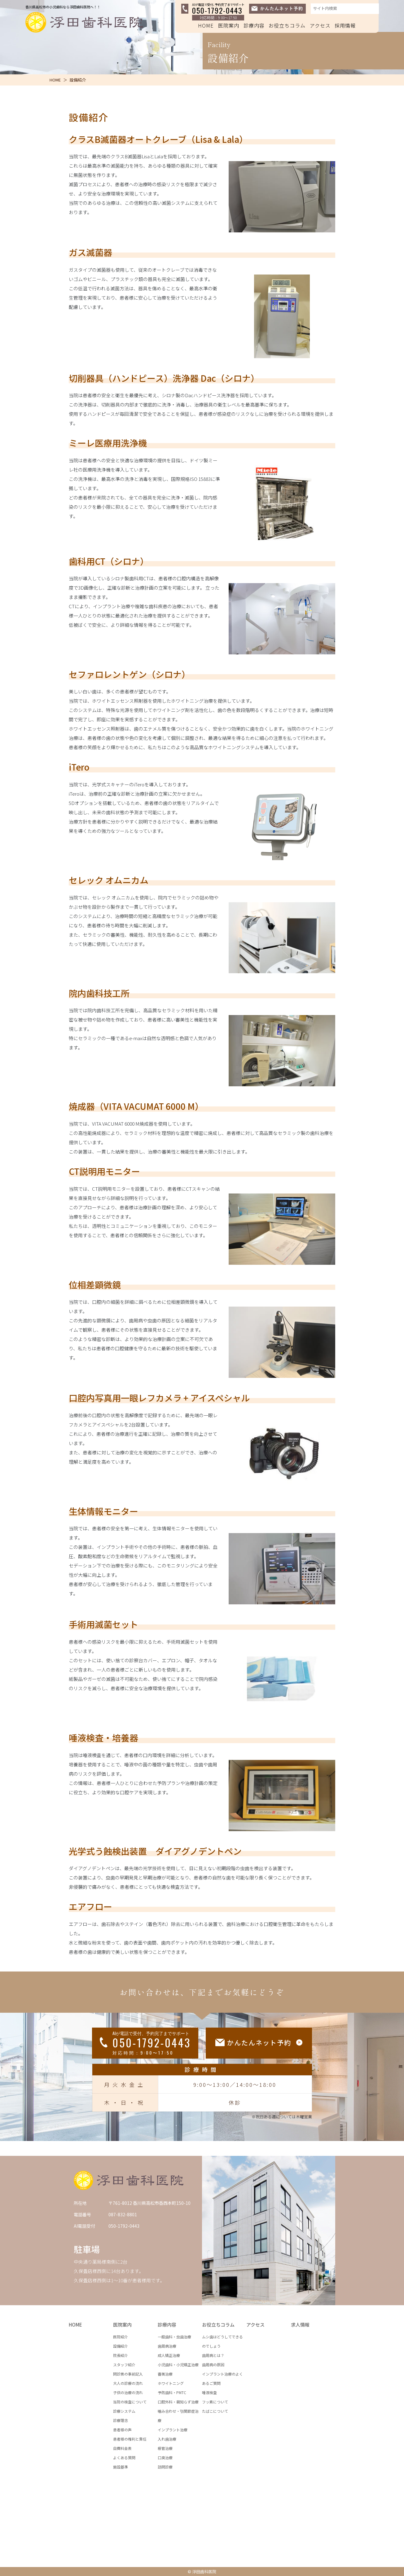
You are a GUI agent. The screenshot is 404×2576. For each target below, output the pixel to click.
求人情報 (300, 2324)
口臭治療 (165, 2457)
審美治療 (165, 2373)
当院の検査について (130, 2401)
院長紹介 (120, 2355)
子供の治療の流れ (128, 2392)
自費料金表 (122, 2448)
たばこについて (215, 2411)
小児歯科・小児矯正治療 (178, 2364)
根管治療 (165, 2448)
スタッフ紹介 (124, 2364)
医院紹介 (120, 2336)
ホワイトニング (171, 2383)
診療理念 (120, 2420)
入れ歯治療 (167, 2439)
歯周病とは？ (213, 2355)
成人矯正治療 (169, 2355)
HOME (206, 25)
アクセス (320, 25)
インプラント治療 (172, 2429)
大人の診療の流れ (128, 2383)
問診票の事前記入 (128, 2373)
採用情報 (345, 25)
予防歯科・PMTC (172, 2392)
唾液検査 (209, 2392)
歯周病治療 (167, 2346)
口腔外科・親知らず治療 (178, 2401)
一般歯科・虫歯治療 (174, 2336)
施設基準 (120, 2466)
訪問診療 (165, 2466)
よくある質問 (124, 2457)
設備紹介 (120, 2346)
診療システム (124, 2411)
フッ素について (215, 2401)
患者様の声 (122, 2429)
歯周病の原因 (213, 2364)
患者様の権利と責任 (130, 2439)
